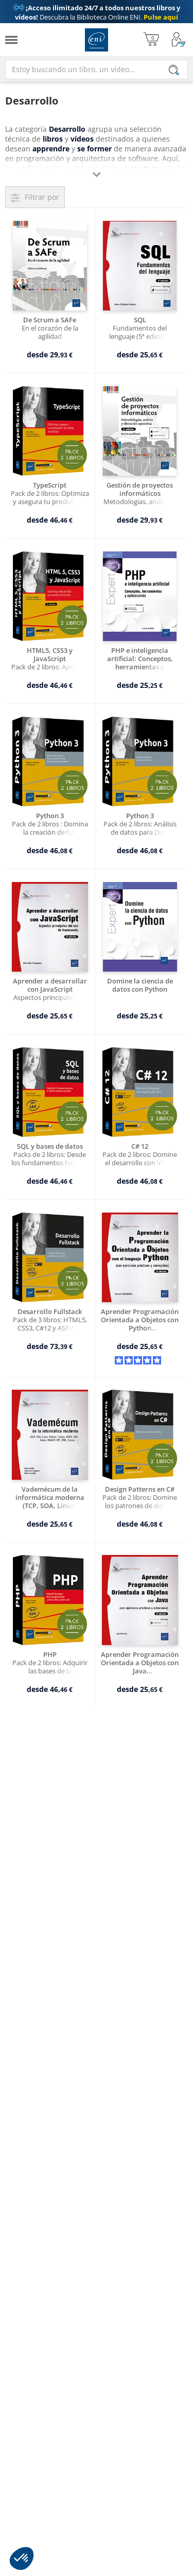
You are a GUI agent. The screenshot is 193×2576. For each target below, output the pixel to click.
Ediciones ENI (96, 39)
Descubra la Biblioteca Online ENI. (96, 12)
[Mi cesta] (151, 40)
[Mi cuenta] (178, 40)
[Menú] (11, 39)
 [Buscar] (174, 71)
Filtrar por (42, 197)
